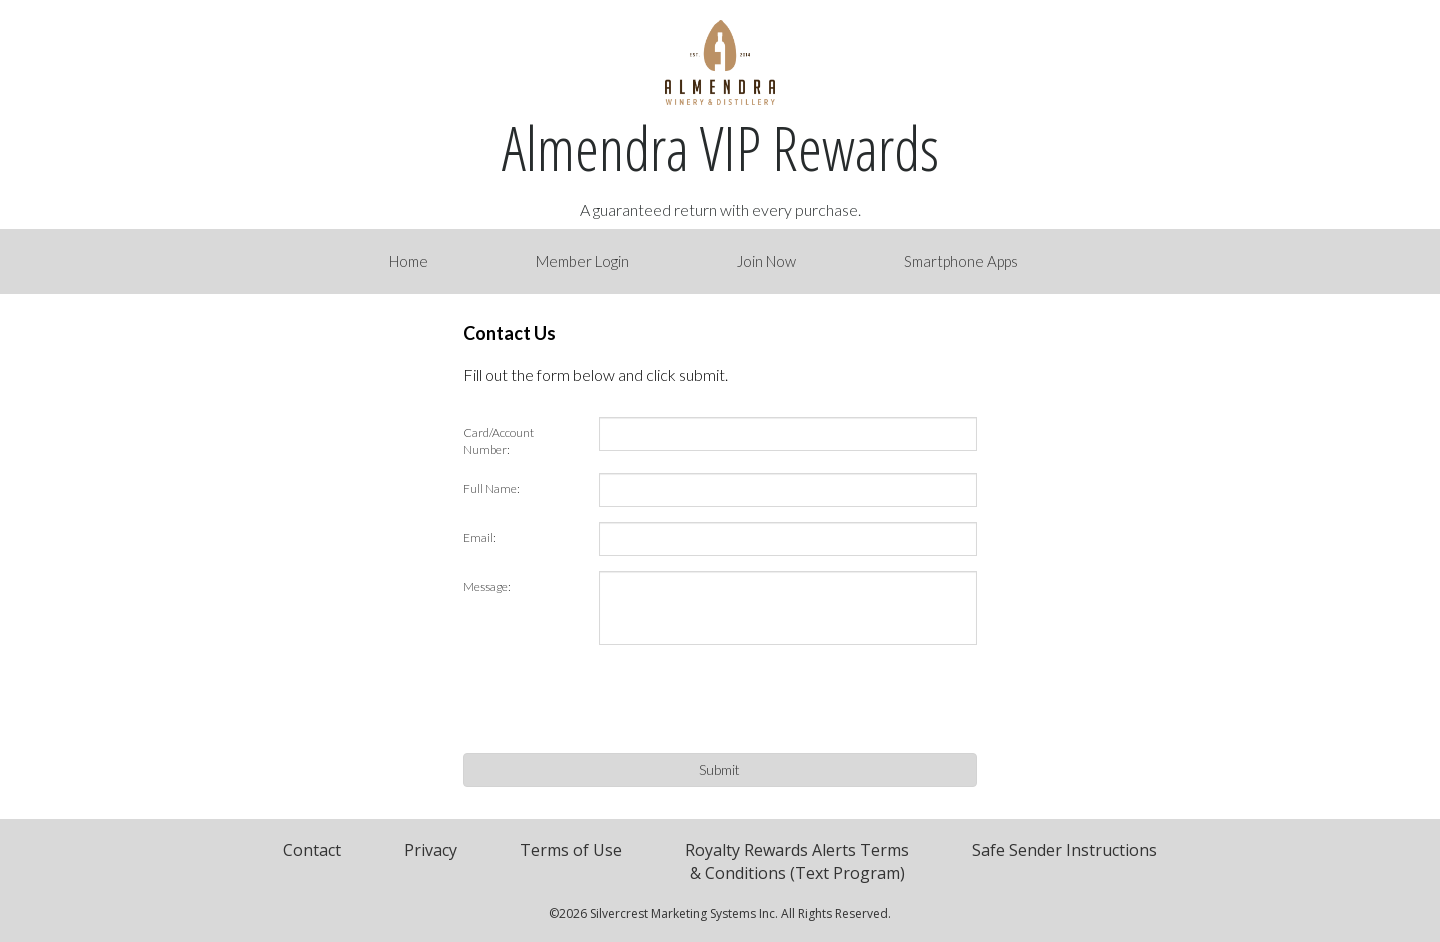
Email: (479, 537)
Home (408, 261)
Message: (487, 586)
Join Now (766, 261)
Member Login (582, 261)
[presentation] (751, 699)
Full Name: (491, 488)
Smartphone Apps (961, 261)
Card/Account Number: (498, 441)
